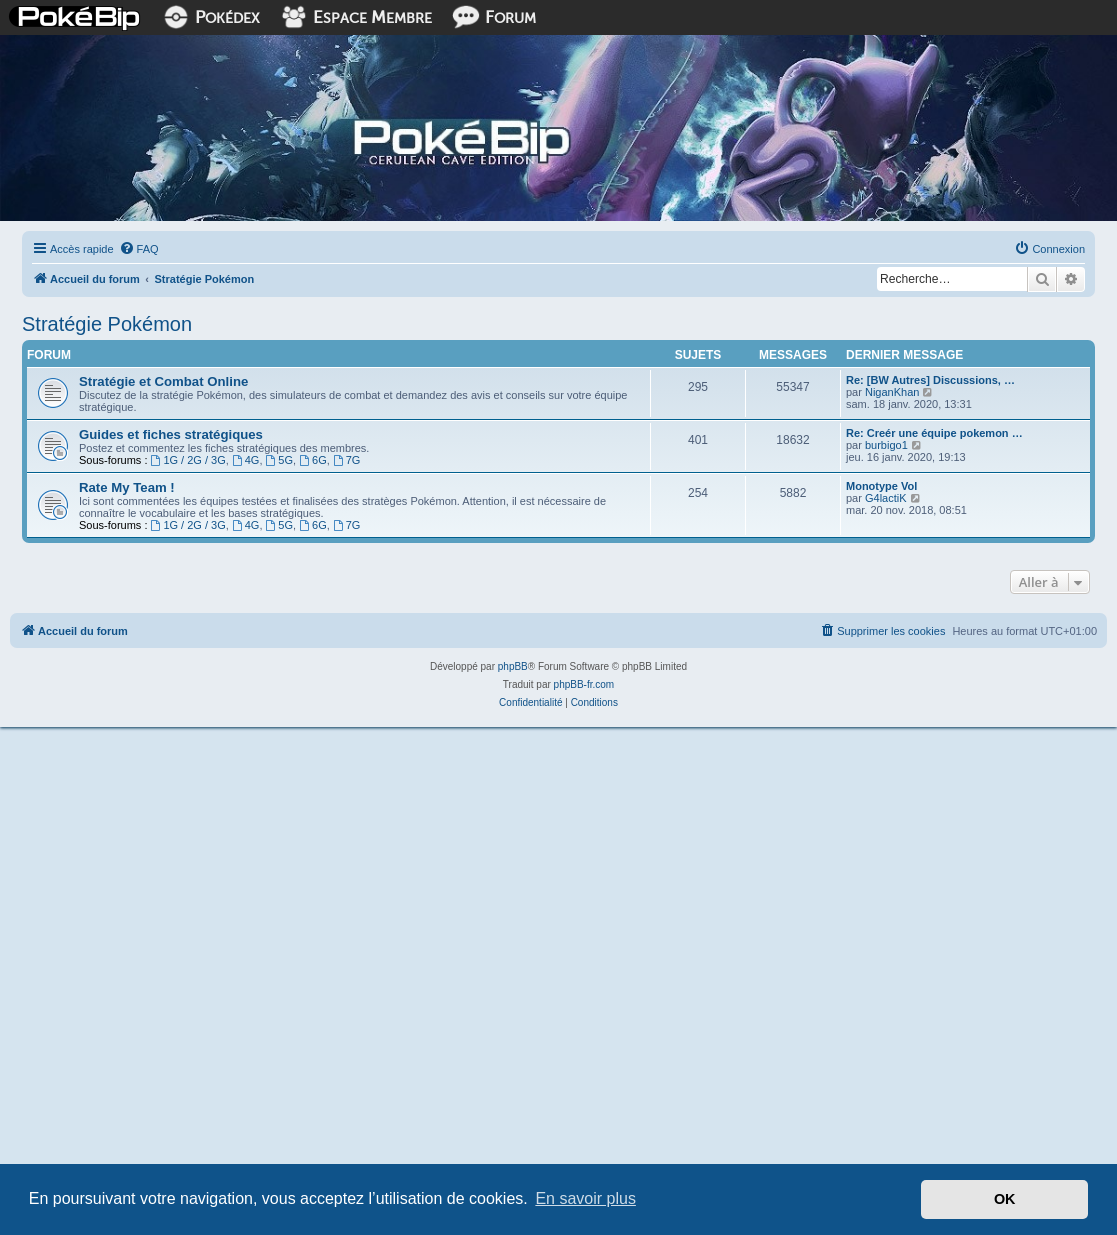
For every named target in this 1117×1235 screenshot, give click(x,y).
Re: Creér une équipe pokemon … (934, 433)
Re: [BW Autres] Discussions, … (930, 380)
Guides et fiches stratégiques (171, 434)
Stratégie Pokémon (107, 324)
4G (246, 460)
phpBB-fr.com (584, 684)
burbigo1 (886, 445)
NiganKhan (892, 392)
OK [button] (1005, 1199)
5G (280, 460)
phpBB (513, 666)
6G (313, 460)
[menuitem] (139, 249)
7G (347, 460)
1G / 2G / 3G (188, 460)
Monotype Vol (881, 486)
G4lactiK (886, 498)
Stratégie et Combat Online (163, 381)
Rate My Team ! (127, 487)
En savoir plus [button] (585, 1198)
